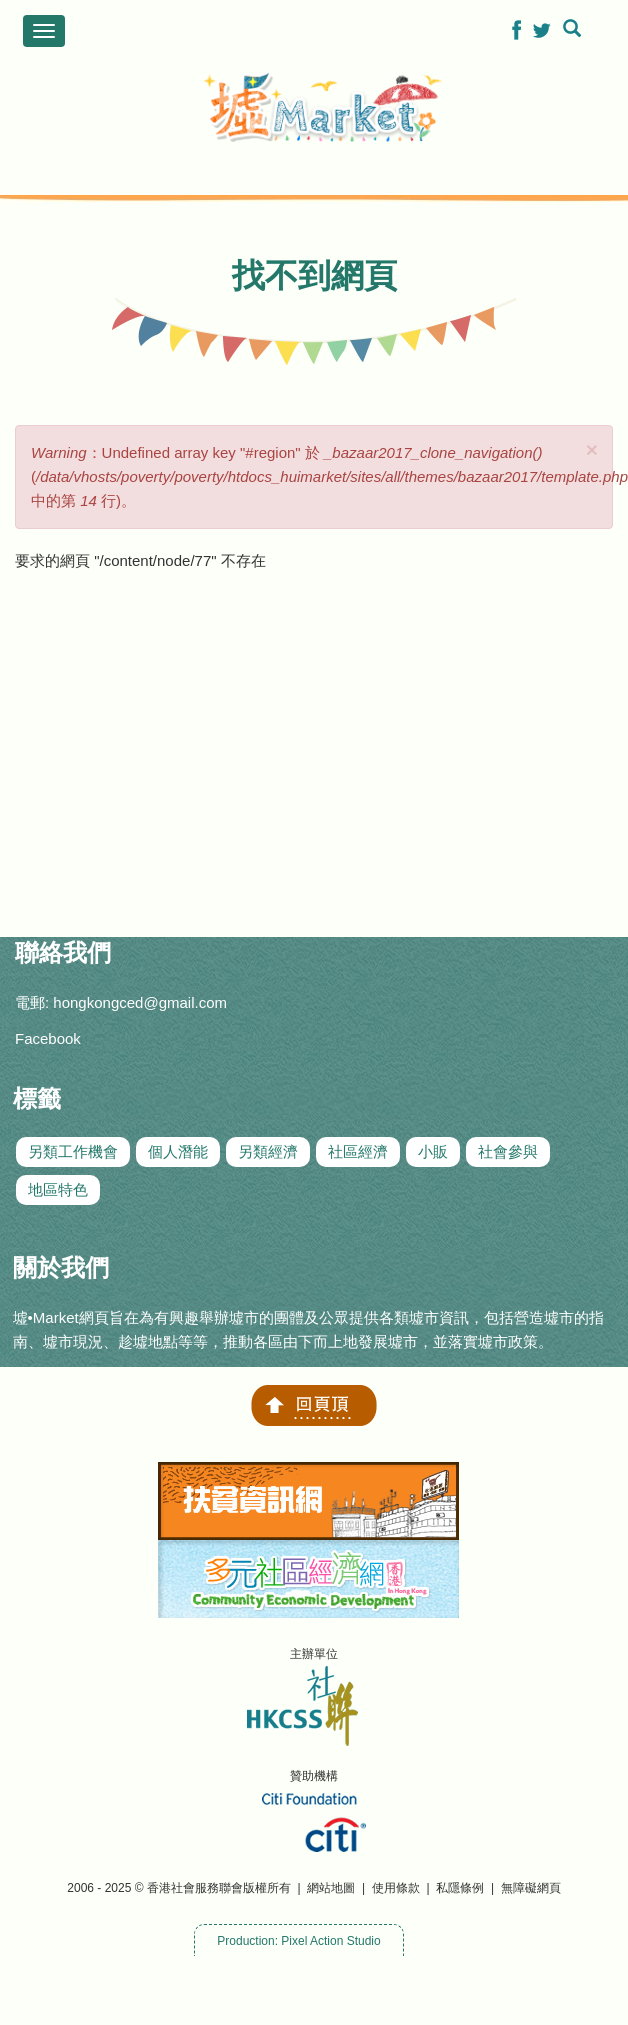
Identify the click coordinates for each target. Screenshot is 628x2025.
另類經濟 (268, 1151)
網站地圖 (331, 1888)
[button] (516, 30)
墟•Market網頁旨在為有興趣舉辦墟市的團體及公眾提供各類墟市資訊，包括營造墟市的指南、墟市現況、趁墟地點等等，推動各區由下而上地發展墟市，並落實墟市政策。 (308, 1329)
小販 (433, 1151)
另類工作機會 (73, 1151)
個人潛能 (178, 1151)
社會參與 (508, 1151)
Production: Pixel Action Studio (298, 1941)
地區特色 (58, 1189)
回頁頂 (314, 1405)
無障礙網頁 (531, 1888)
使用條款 (396, 1888)
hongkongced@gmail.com (140, 1002)
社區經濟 (358, 1151)
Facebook (48, 1038)
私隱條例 (460, 1888)
